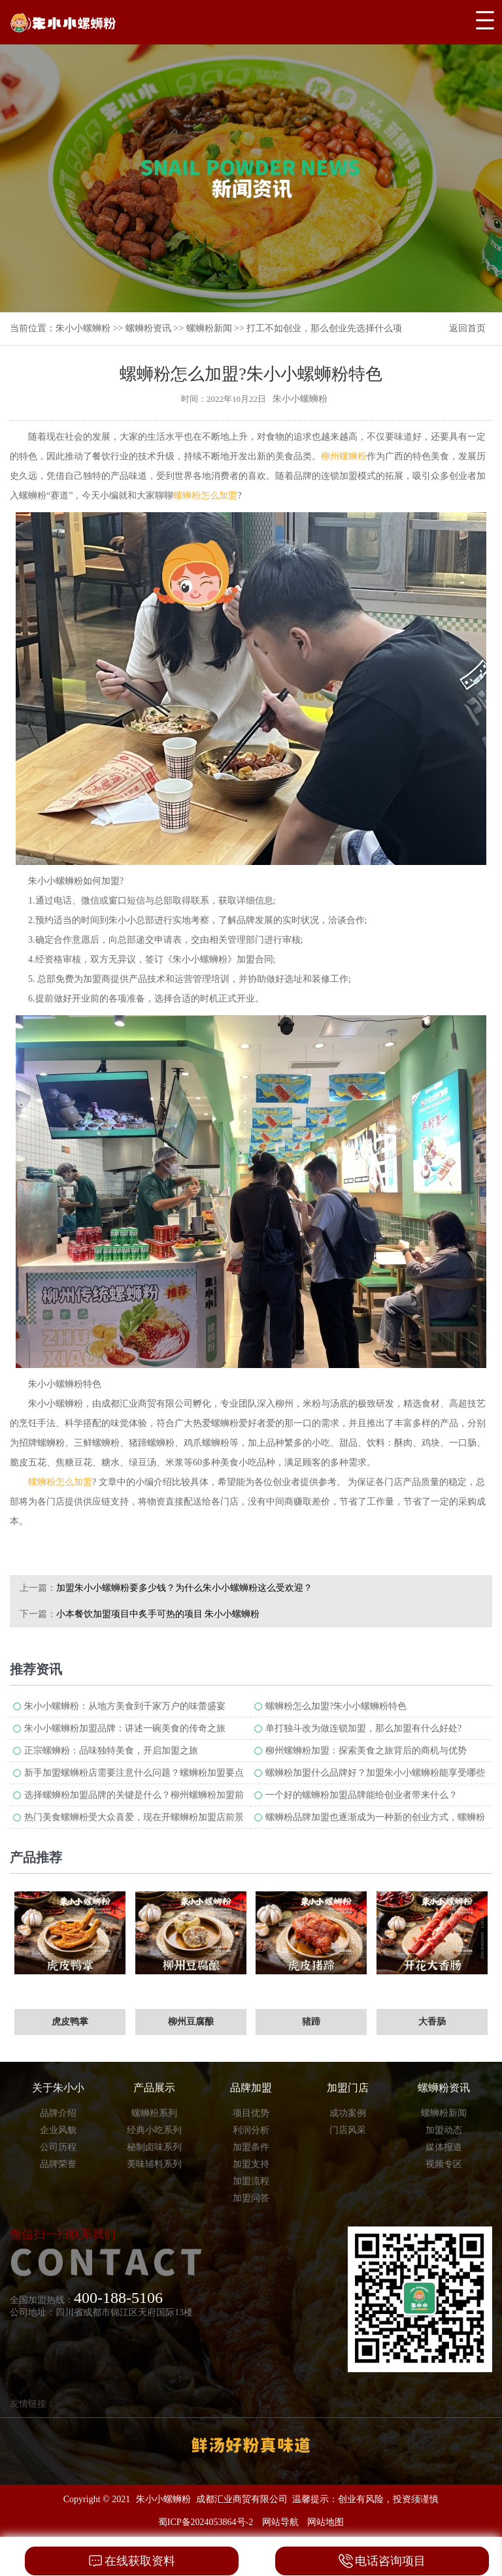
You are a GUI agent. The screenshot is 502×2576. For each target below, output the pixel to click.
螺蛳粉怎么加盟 (205, 495)
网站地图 (325, 2522)
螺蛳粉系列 (154, 2113)
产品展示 (154, 2087)
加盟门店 (348, 2087)
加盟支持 (251, 2164)
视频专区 (444, 2164)
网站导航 (280, 2522)
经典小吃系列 (154, 2130)
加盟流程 (251, 2181)
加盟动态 (444, 2130)
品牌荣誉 (58, 2164)
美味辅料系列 (154, 2164)
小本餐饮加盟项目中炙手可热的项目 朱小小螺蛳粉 (158, 1614)
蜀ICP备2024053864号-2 (205, 2522)
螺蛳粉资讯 (148, 328)
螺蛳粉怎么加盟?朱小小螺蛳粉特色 (336, 1706)
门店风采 (347, 2130)
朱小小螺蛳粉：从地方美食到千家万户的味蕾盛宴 (125, 1706)
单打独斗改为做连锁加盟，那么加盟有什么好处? (363, 1728)
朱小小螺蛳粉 (83, 328)
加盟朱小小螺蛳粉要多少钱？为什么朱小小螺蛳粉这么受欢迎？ (184, 1588)
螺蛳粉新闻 (209, 328)
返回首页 (467, 328)
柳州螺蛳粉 (344, 456)
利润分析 (251, 2130)
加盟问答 (251, 2198)
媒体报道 (444, 2147)
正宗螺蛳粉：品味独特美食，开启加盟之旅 (111, 1750)
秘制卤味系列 (154, 2147)
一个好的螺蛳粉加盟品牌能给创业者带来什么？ (361, 1795)
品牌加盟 (251, 2087)
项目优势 (251, 2113)
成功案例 (347, 2113)
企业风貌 (58, 2130)
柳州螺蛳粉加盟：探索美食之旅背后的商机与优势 (366, 1750)
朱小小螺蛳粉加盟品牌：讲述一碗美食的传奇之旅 (125, 1728)
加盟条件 (251, 2147)
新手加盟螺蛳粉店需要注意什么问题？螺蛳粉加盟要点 (134, 1773)
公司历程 (58, 2147)
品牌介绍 (58, 2113)
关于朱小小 (58, 2087)
